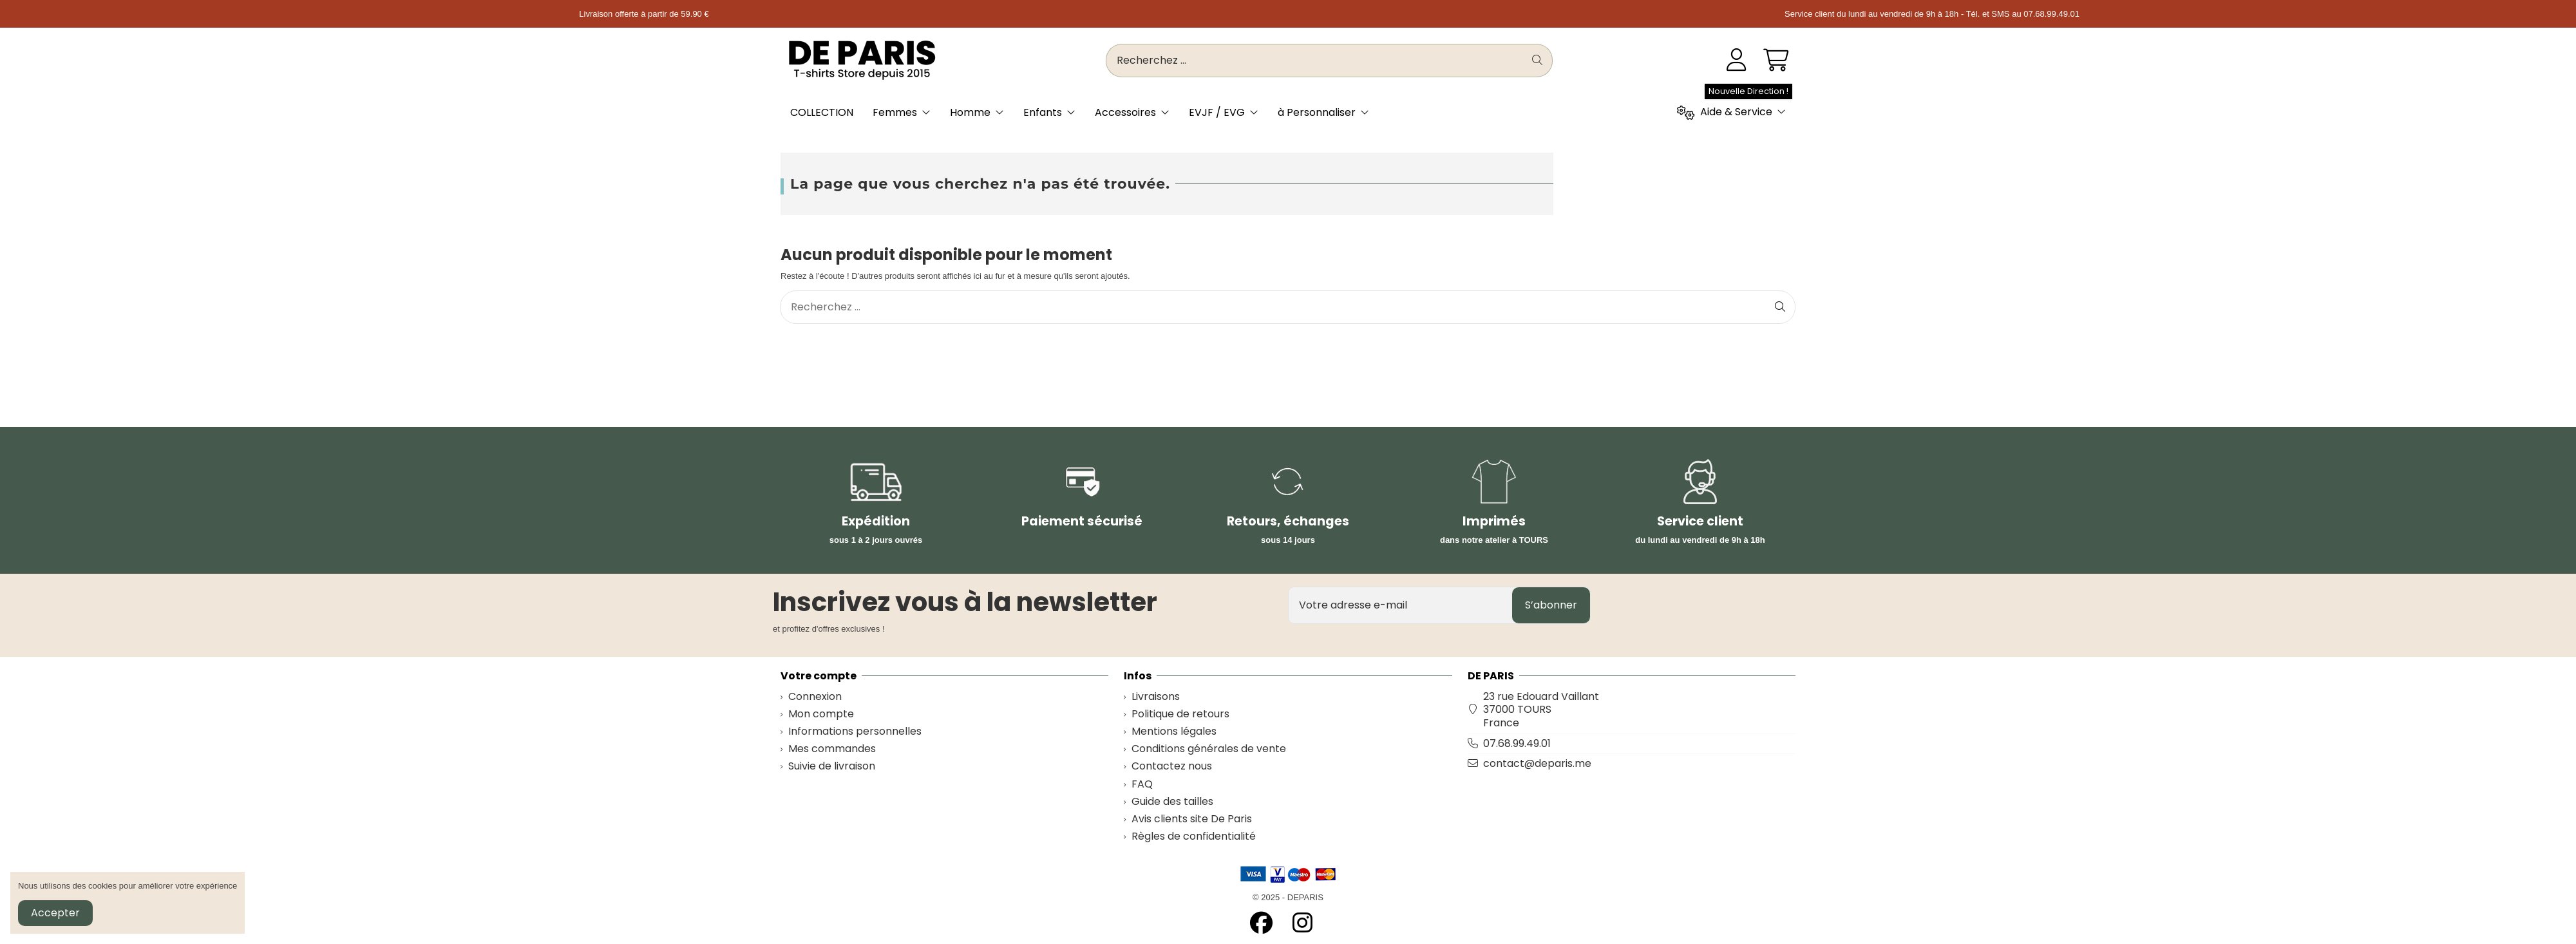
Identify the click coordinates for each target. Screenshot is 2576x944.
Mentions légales (1174, 732)
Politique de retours (1180, 714)
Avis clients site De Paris (1192, 819)
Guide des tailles (1172, 802)
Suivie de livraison (831, 766)
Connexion (815, 697)
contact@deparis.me (1537, 763)
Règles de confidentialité (1194, 837)
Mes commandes (832, 749)
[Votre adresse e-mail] (1401, 605)
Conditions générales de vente (1209, 749)
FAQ (1142, 784)
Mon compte (821, 714)
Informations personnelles (855, 732)
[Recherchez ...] (1537, 60)
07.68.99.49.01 (1517, 743)
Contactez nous (1172, 766)
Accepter (55, 912)
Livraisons (1156, 697)
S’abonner (1551, 605)
